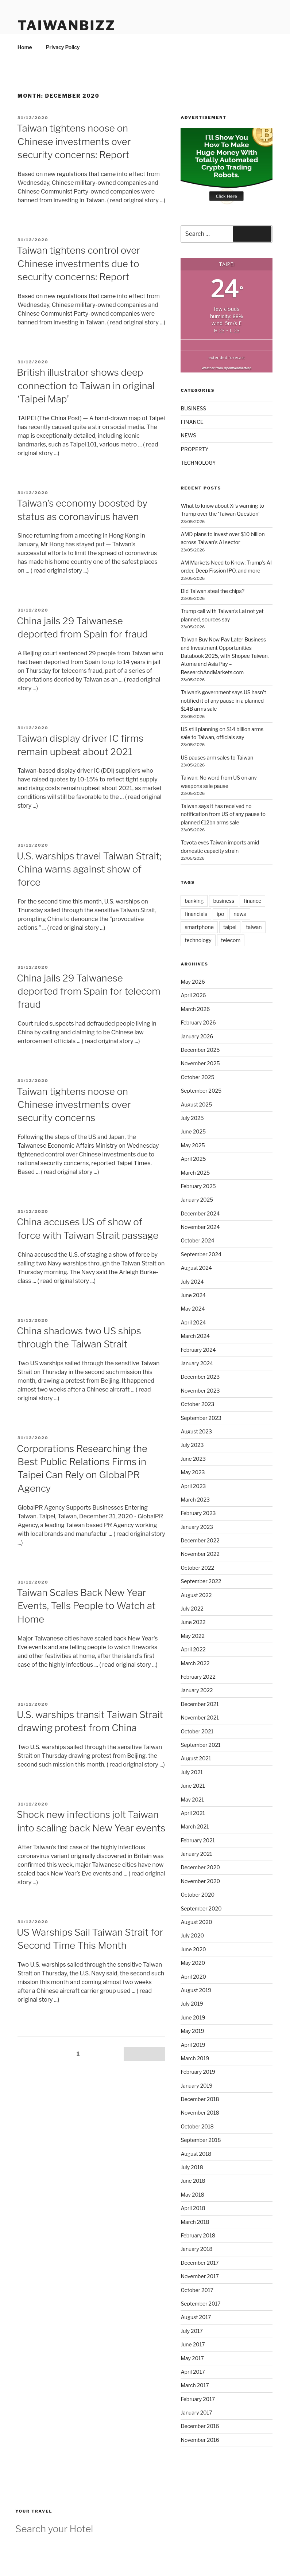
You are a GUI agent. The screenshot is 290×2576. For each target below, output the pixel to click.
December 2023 (200, 1377)
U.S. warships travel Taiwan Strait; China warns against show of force (89, 869)
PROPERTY (194, 449)
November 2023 (200, 1390)
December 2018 (200, 2099)
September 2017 (200, 2303)
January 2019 (196, 2086)
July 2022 (192, 1608)
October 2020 (197, 1895)
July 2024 (192, 1282)
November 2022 (200, 1554)
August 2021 (196, 1758)
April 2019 (193, 2045)
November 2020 (200, 1881)
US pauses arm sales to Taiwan (217, 757)
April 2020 (193, 1977)
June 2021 (193, 1786)
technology (198, 940)
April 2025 (193, 1159)
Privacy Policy (63, 47)
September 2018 (201, 2140)
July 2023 (192, 1445)
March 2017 (195, 2385)
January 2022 (197, 1690)
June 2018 (193, 2181)
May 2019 (192, 2031)
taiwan (254, 927)
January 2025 (197, 1200)
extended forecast (226, 357)
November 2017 (200, 2276)
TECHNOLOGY (198, 463)
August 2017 (196, 2317)
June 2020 (193, 1949)
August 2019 (196, 1990)
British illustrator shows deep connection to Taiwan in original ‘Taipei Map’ (86, 386)
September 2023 (201, 1418)
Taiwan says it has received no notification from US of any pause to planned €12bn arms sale (223, 814)
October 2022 (197, 1568)
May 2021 (192, 1799)
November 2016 (200, 2440)
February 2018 (198, 2235)
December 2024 (200, 1213)
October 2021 (197, 1731)
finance (252, 901)
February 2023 (198, 1513)
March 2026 (195, 1009)
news (239, 914)
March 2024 (195, 1336)
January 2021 (196, 1854)
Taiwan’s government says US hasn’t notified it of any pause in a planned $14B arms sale (223, 700)
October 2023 (197, 1404)
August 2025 (196, 1104)
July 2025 (192, 1118)
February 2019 (198, 2072)
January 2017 (196, 2412)
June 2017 (193, 2344)
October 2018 (197, 2126)
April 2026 (193, 995)
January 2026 (197, 1036)
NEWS (188, 435)
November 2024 (200, 1227)
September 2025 (201, 1091)
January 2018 (196, 2249)
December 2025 (200, 1050)
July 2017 (192, 2331)
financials (196, 914)
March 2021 (195, 1826)
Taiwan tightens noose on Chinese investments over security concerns (74, 1105)
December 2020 (200, 1867)
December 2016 (200, 2426)
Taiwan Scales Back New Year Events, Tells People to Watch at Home (86, 1606)
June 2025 (193, 1131)
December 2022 (200, 1540)
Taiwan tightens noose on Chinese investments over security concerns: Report (74, 141)
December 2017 (200, 2263)
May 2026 (193, 982)
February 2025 (198, 1186)
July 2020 (192, 1935)
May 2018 (192, 2194)
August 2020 (196, 1922)
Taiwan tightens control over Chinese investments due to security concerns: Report (78, 263)
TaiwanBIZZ (67, 25)
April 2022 (193, 1649)
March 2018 (195, 2222)
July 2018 (192, 2167)
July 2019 (192, 2004)
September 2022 (201, 1581)
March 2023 (195, 1499)
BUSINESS (193, 408)
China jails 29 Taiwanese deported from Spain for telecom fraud (89, 991)
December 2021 (200, 1704)
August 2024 (196, 1268)
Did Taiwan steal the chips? (212, 591)
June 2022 (193, 1622)
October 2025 (197, 1077)
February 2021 (198, 1840)
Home (25, 47)
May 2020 (193, 1963)
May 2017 (192, 2358)
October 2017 (197, 2290)
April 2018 (193, 2208)
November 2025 (200, 1063)
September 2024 (201, 1254)
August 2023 (196, 1431)
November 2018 (200, 2112)
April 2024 (193, 1322)
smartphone (199, 927)
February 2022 (198, 1677)
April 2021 (193, 1813)
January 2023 (197, 1527)
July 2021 (192, 1772)
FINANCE (192, 422)
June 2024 (193, 1295)
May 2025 (193, 1145)
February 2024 (198, 1350)
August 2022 (196, 1595)
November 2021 (200, 1717)
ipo (220, 914)
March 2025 (195, 1173)
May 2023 (193, 1472)
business (223, 901)
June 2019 (193, 2017)
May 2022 (192, 1636)
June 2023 (193, 1459)
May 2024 (193, 1308)
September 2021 (200, 1745)
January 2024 (197, 1363)
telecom (230, 940)
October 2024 (197, 1240)
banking (194, 901)
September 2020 (201, 1908)
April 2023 (193, 1486)
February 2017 (198, 2399)
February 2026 (198, 1022)
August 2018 (196, 2154)
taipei (229, 927)
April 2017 (193, 2372)
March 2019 (195, 2058)
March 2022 (195, 1663)
